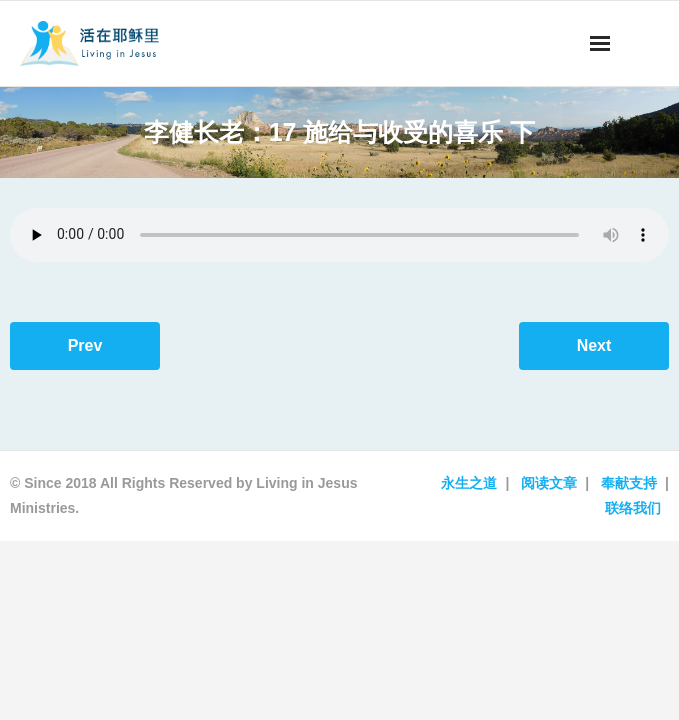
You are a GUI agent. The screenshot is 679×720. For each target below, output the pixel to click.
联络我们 (633, 508)
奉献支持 (629, 483)
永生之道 (469, 483)
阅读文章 (549, 483)
